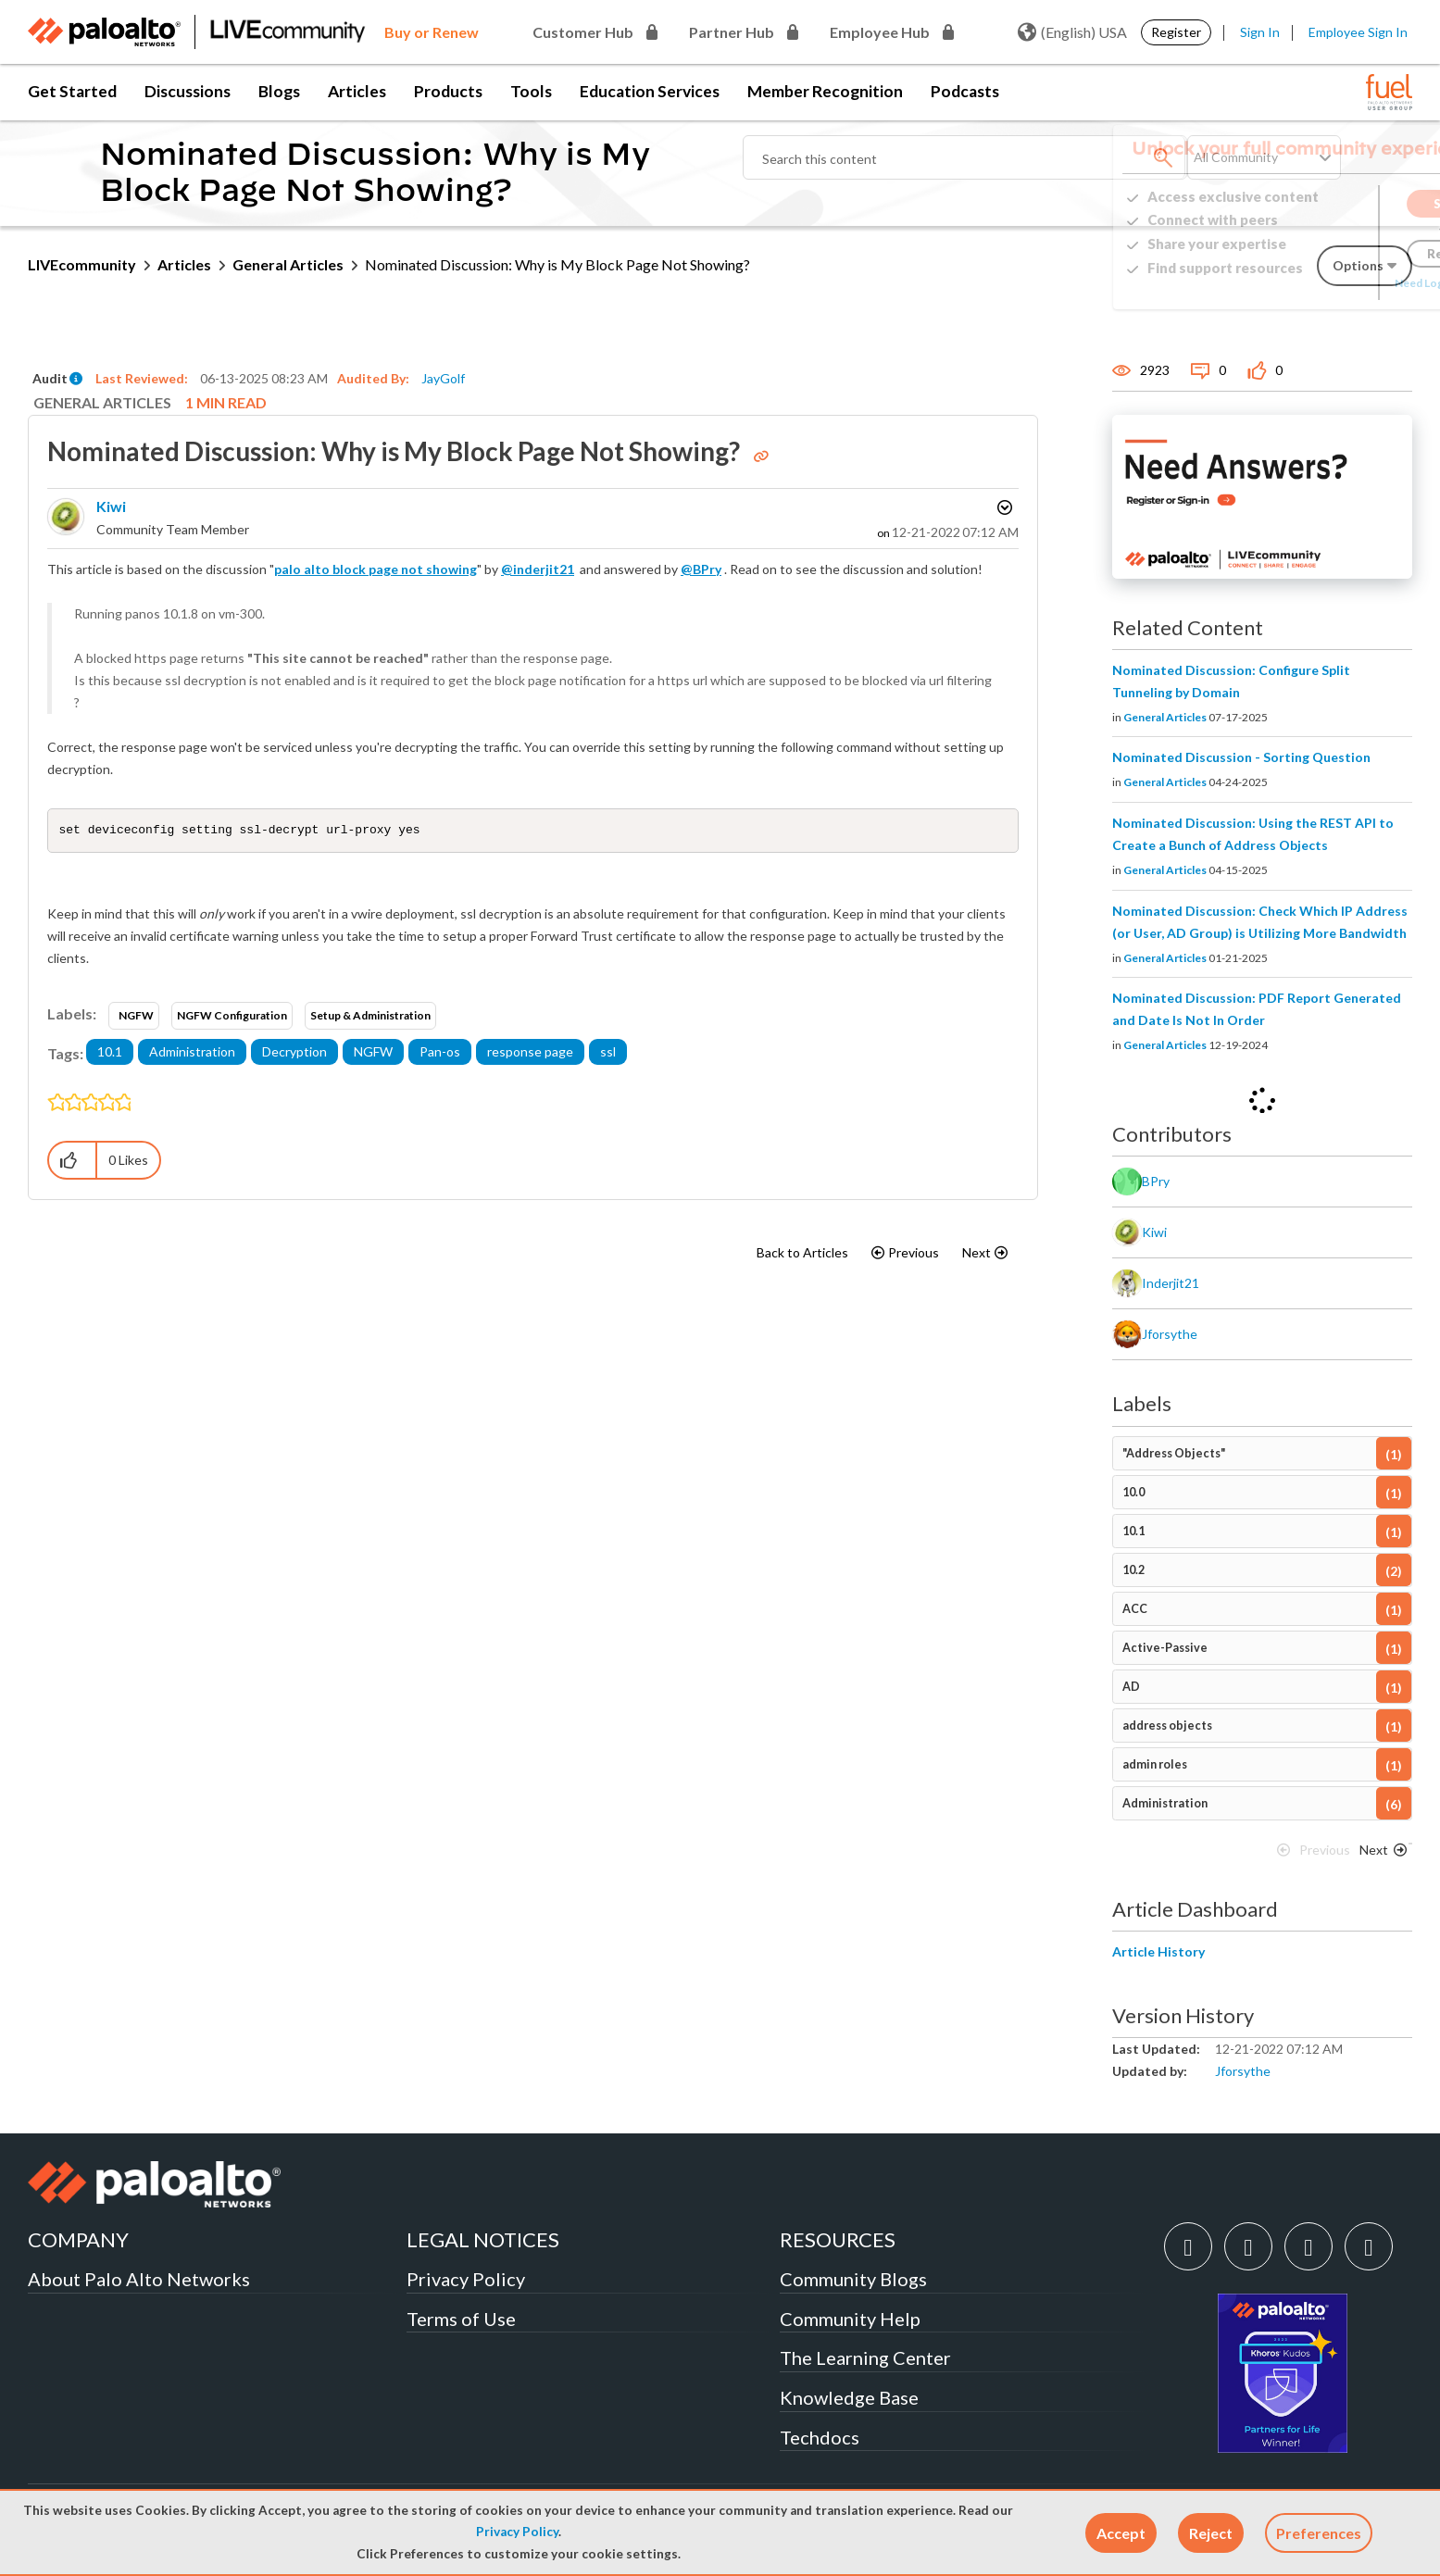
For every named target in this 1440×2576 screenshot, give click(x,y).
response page (530, 1053)
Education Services (650, 91)
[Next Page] (1379, 1855)
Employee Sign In (1358, 32)
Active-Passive (1165, 1648)
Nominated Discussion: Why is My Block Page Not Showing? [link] (557, 264)
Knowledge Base (849, 2397)
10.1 (109, 1053)
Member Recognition (825, 91)
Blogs (279, 91)
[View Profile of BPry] (1156, 1181)
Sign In (1260, 32)
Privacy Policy (517, 2531)
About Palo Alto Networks (139, 2279)
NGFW (136, 1017)
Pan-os (439, 1053)
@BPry (701, 569)
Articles (357, 91)
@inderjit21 (537, 569)
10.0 (1133, 1492)
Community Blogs (853, 2279)
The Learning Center (865, 2357)
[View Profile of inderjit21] (1170, 1283)
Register (1176, 32)
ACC (1134, 1609)
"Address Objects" (1173, 1453)
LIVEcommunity (82, 264)
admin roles (1154, 1764)
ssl (608, 1053)
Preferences (1318, 2533)
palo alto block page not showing (375, 569)
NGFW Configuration (232, 1017)
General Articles (288, 264)
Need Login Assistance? (1329, 283)
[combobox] (965, 157)
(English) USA (1072, 32)
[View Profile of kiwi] (111, 506)
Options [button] (1003, 507)
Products (448, 91)
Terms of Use (461, 2318)
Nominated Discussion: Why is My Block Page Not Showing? (396, 451)
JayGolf (443, 378)
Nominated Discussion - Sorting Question (1241, 757)
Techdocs (819, 2437)
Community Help (850, 2318)
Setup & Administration (370, 1017)
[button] (1121, 2533)
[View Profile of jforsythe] (1169, 1334)
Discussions (187, 91)
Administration (192, 1053)
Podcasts (965, 91)
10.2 (1133, 1570)
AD (1131, 1687)
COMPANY (78, 2239)
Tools (531, 91)
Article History (1158, 1951)
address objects (1167, 1725)
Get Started (72, 91)
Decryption (294, 1053)
